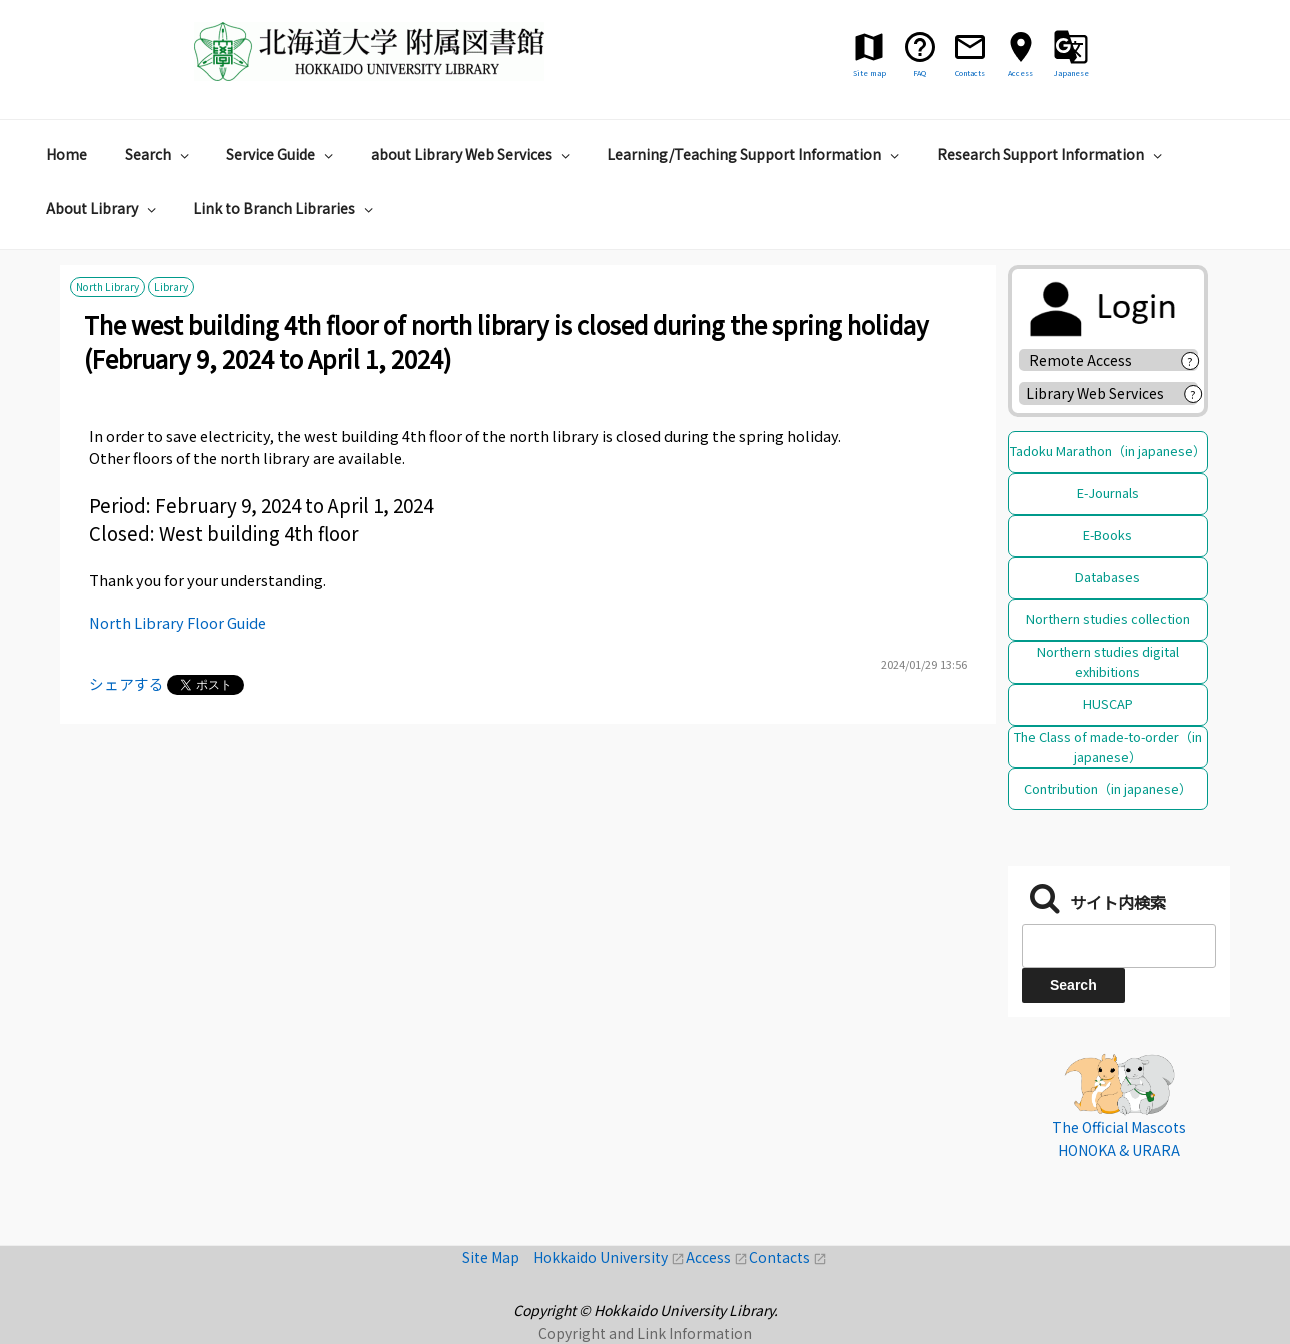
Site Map (497, 1257)
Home (66, 154)
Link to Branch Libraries (285, 208)
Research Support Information (1052, 154)
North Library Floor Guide (177, 622)
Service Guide (282, 154)
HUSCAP (1108, 703)
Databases (1107, 576)
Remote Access (1087, 360)
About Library (103, 208)
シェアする (126, 683)
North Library (107, 287)
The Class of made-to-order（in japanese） (1108, 746)
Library (171, 287)
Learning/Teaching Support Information (755, 154)
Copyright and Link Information (645, 1333)
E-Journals (1108, 492)
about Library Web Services (473, 154)
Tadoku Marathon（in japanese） (1108, 450)
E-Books (1107, 534)
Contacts (788, 1257)
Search (159, 154)
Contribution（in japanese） (1108, 788)
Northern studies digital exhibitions (1108, 661)
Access (717, 1257)
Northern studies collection (1108, 618)
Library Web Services (1095, 393)
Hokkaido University (609, 1257)
